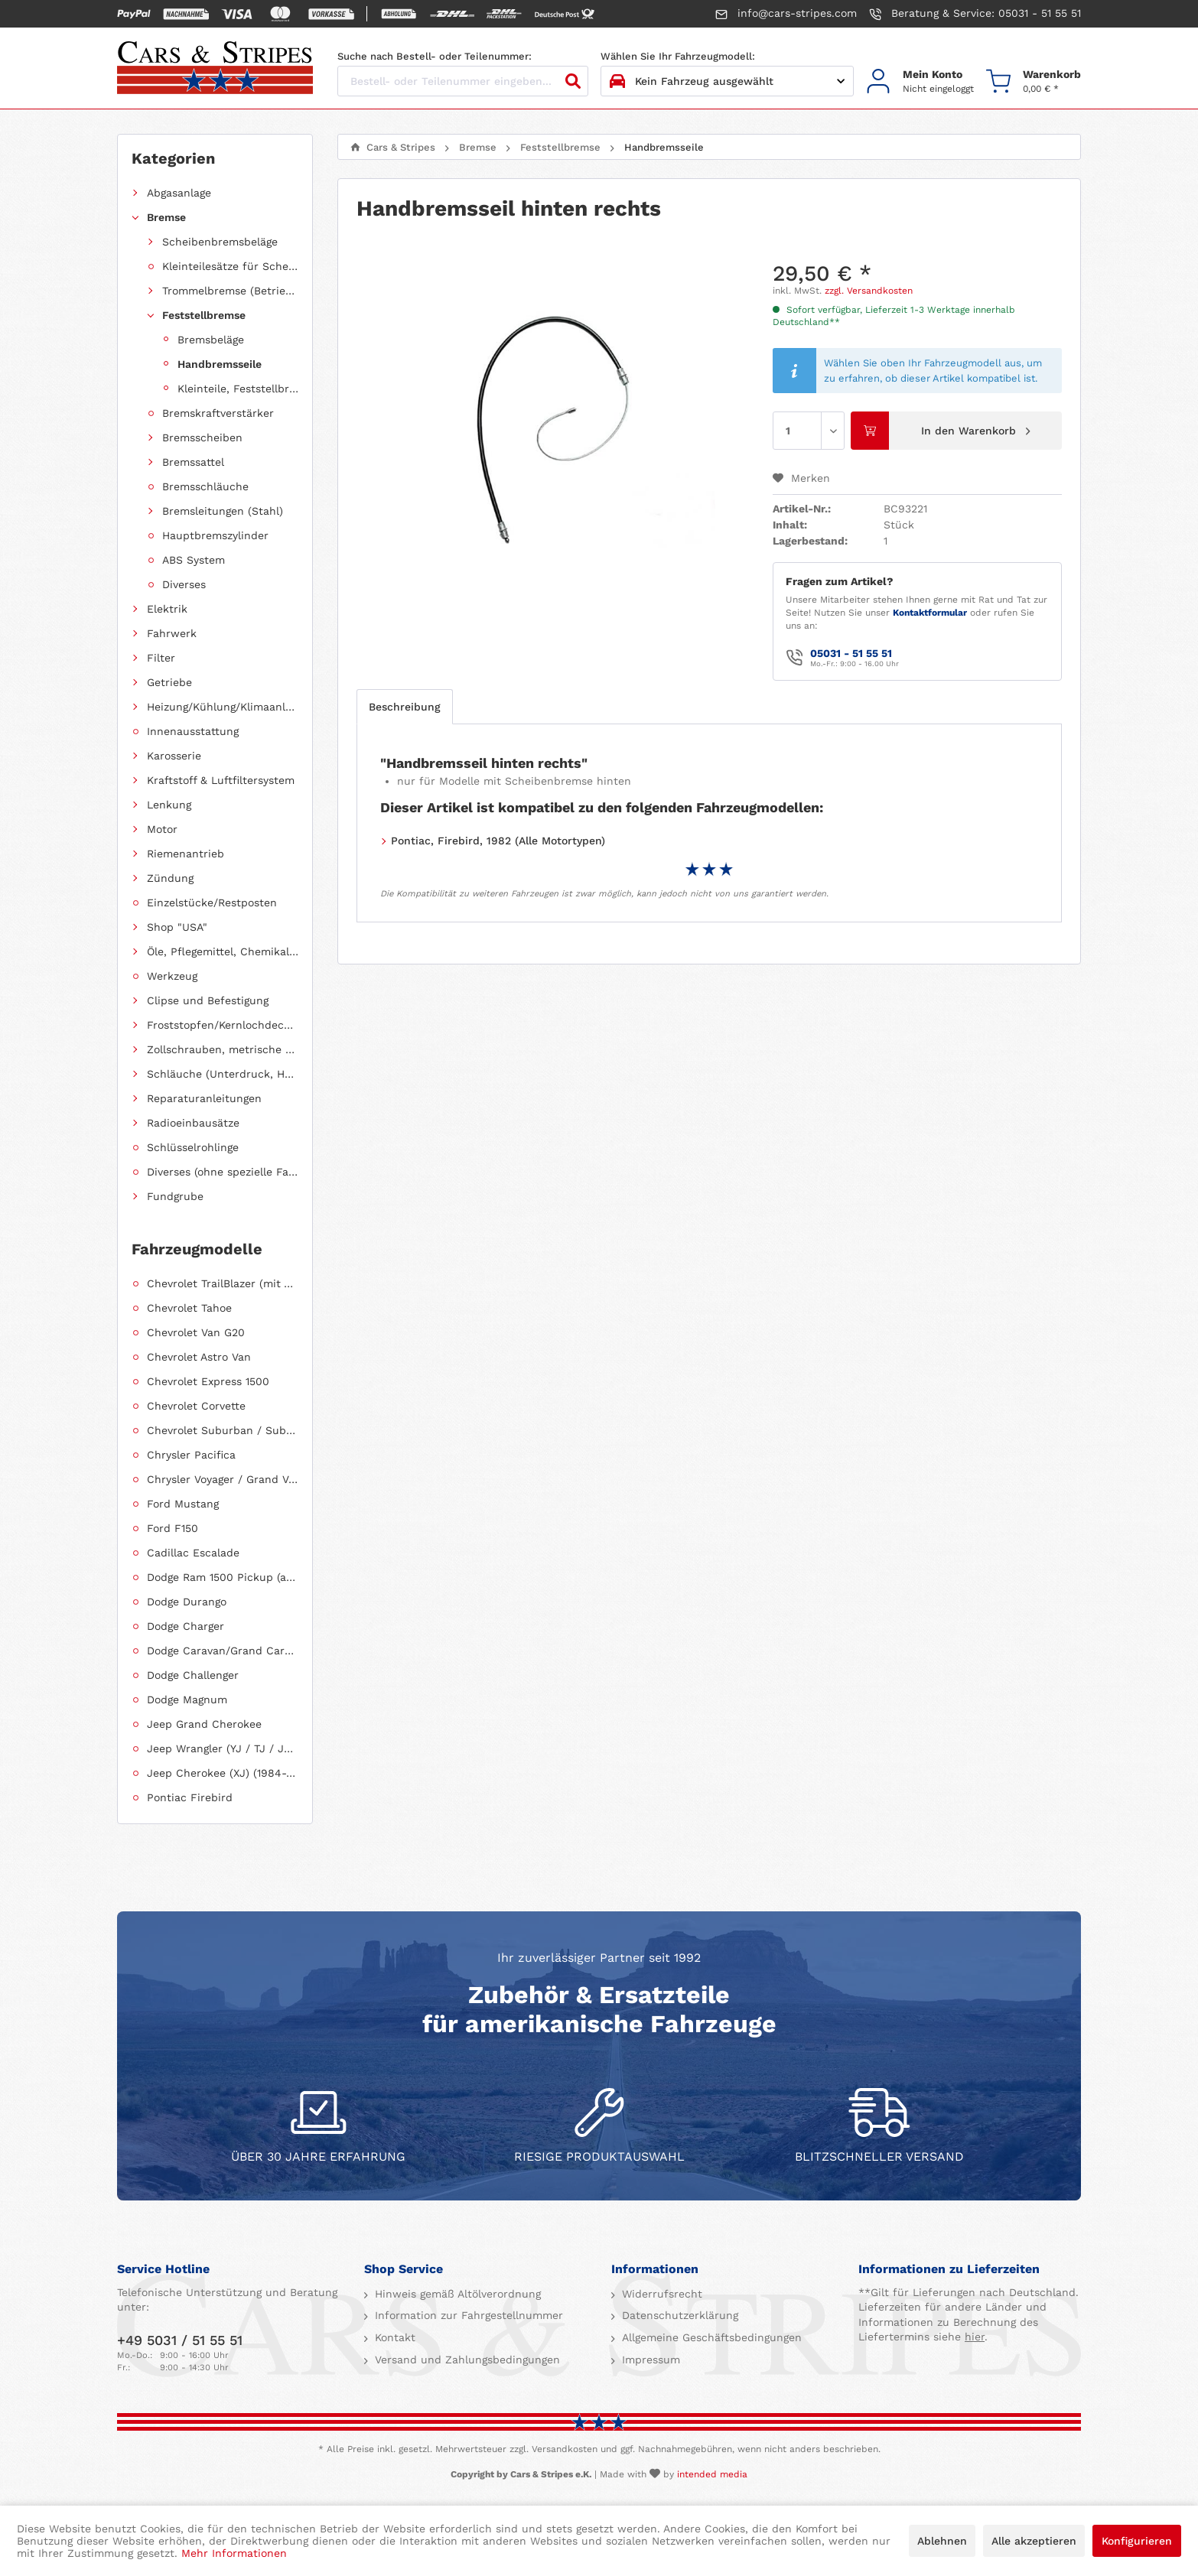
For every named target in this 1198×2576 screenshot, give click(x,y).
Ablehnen (942, 2541)
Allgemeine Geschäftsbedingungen (710, 2337)
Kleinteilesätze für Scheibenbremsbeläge (230, 266)
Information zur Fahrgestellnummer (467, 2315)
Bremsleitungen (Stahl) (222, 511)
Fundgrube (175, 1196)
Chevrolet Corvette (196, 1406)
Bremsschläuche (205, 486)
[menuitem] (920, 81)
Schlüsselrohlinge (193, 1147)
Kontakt (393, 2337)
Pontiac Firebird (190, 1797)
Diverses (184, 584)
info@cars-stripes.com (786, 14)
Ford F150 (172, 1528)
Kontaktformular (930, 612)
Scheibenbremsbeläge (220, 242)
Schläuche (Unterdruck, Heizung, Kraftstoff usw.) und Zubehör (222, 1074)
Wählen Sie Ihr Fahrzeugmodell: (678, 56)
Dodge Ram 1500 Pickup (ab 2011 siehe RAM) (222, 1577)
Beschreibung (405, 707)
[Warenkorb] (1033, 81)
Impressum (649, 2359)
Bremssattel (193, 462)
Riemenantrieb (185, 853)
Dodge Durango (186, 1601)
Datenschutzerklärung (678, 2315)
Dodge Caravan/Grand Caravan (222, 1650)
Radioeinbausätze (193, 1123)
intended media (712, 2474)
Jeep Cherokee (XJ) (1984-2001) (222, 1773)
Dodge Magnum (187, 1699)
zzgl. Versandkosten (869, 290)
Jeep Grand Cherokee (204, 1724)
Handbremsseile (219, 364)
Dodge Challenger (193, 1675)
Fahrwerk (172, 633)
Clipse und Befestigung (208, 1000)
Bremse (166, 217)
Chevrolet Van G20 (196, 1332)
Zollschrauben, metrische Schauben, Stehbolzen (222, 1049)
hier (975, 2336)
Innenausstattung (193, 731)
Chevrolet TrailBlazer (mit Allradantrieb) (222, 1283)
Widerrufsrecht (660, 2294)
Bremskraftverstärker (218, 413)
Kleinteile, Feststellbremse (237, 388)
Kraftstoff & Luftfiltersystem (221, 780)
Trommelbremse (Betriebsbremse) (230, 291)
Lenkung (169, 804)
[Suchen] (573, 81)
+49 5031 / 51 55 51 (180, 2340)
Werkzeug (172, 976)
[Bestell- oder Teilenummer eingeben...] (462, 81)
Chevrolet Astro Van (199, 1357)
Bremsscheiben (202, 437)
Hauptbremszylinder (215, 535)
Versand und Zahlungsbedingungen (465, 2359)
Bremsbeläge (210, 339)
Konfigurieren (1137, 2541)
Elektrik (167, 609)
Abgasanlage (179, 193)
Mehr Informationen (234, 2553)
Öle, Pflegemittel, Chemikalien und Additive (222, 951)
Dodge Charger (185, 1626)
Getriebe (169, 682)
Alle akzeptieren (1033, 2541)
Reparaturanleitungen (204, 1098)
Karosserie (174, 756)
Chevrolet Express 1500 (208, 1381)
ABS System (193, 560)
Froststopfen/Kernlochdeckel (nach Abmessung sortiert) (222, 1025)
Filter (161, 658)
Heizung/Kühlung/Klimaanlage (222, 707)
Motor (162, 829)
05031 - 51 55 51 (851, 653)
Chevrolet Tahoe (189, 1308)
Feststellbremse (204, 315)
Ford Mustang (183, 1504)
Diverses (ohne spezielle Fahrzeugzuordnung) (222, 1172)
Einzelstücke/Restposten (212, 902)
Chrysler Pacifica (191, 1455)
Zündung (170, 878)
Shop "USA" (177, 927)
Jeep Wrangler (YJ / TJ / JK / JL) (222, 1748)
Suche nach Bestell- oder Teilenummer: (434, 56)
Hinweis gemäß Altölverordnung (456, 2294)
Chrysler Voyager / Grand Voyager (222, 1479)
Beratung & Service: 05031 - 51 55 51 (975, 14)
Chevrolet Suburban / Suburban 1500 (222, 1430)
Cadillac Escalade (193, 1553)
